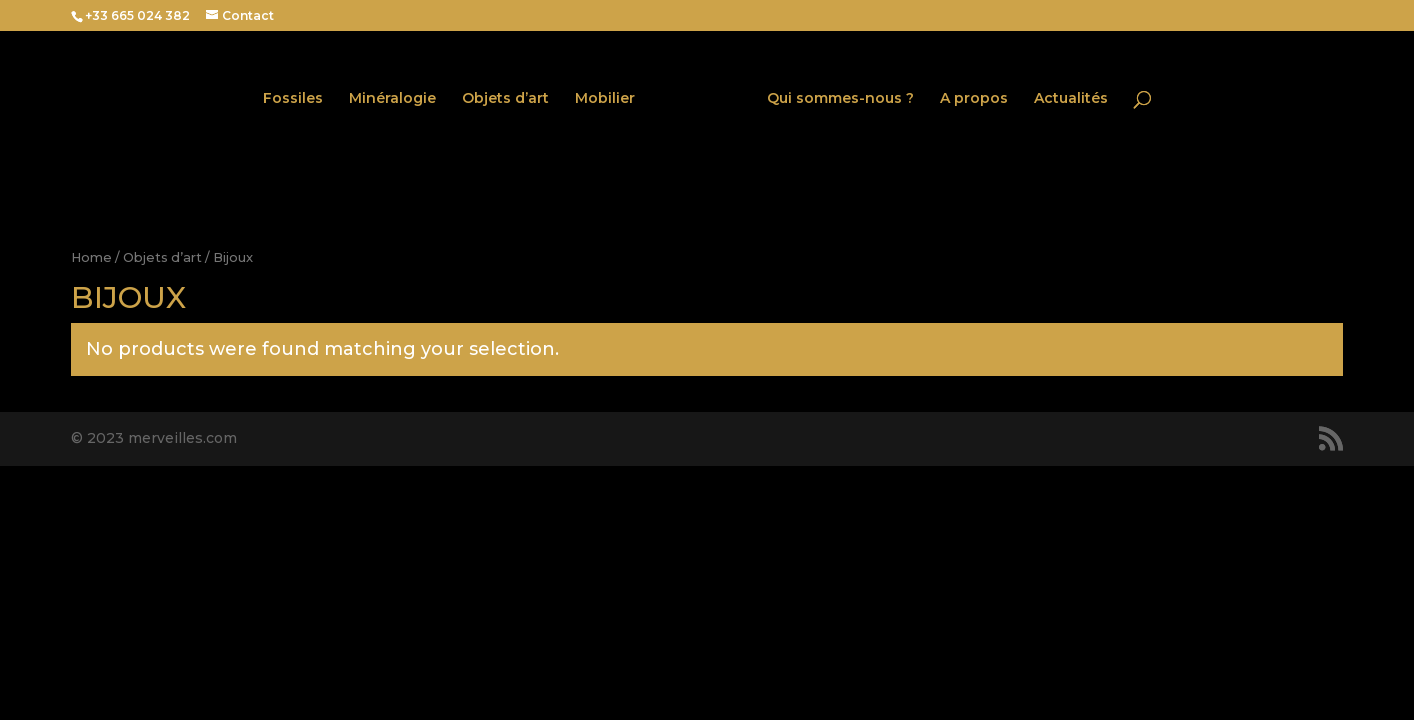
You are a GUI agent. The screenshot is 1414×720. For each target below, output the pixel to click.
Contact (248, 15)
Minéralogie (392, 99)
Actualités (1071, 99)
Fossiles (293, 99)
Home (91, 257)
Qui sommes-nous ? (840, 99)
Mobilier (605, 99)
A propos (974, 99)
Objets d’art (505, 99)
